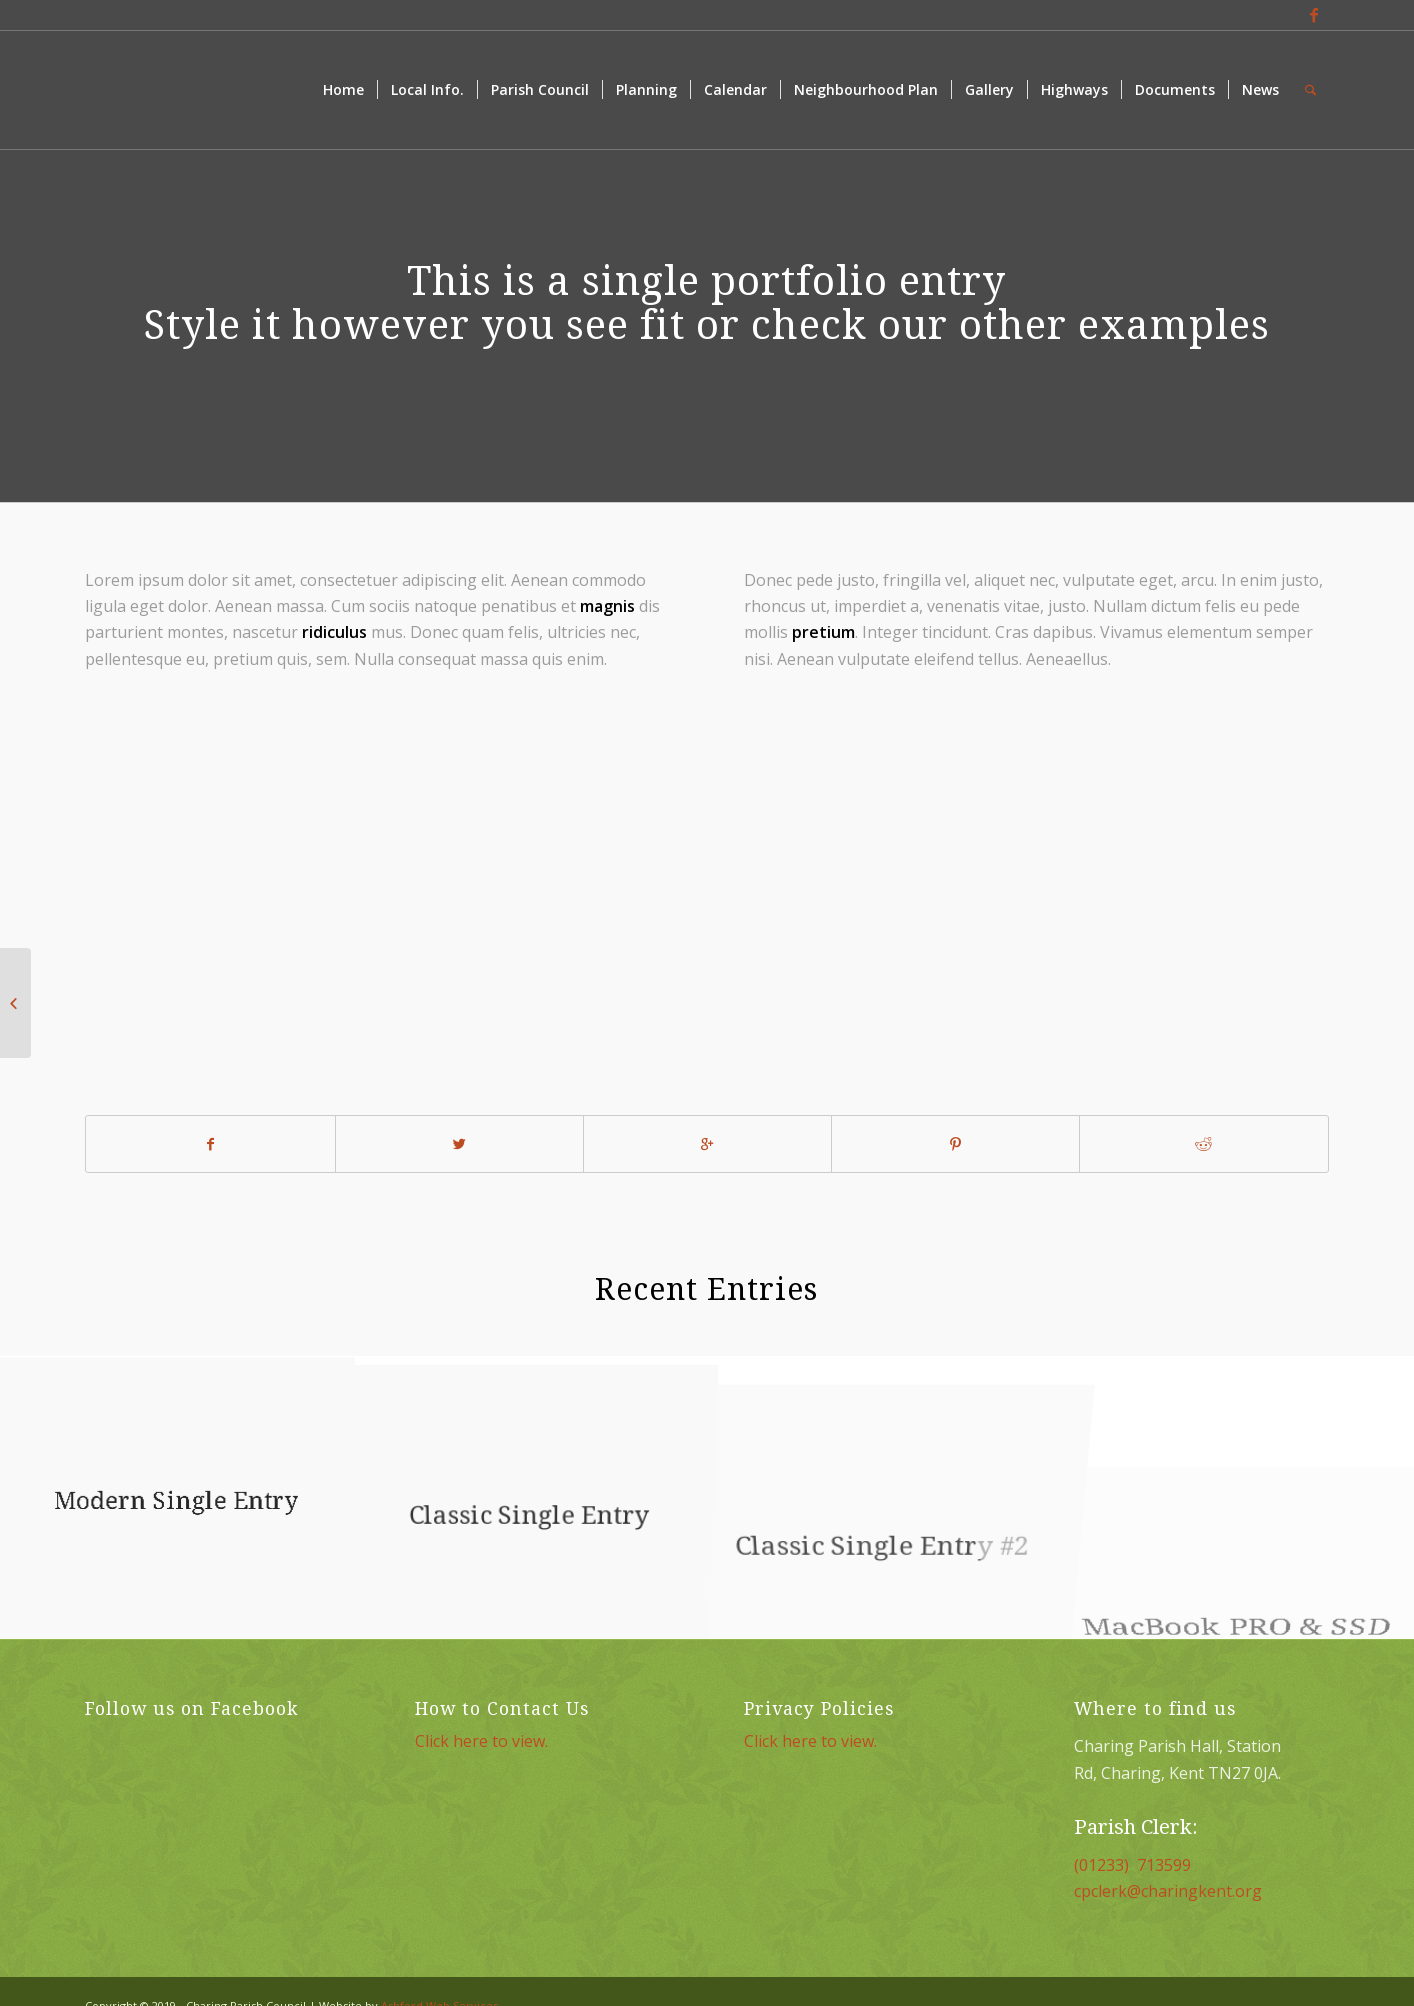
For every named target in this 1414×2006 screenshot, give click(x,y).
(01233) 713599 (1132, 1865)
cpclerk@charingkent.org (1168, 1891)
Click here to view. (481, 1741)
